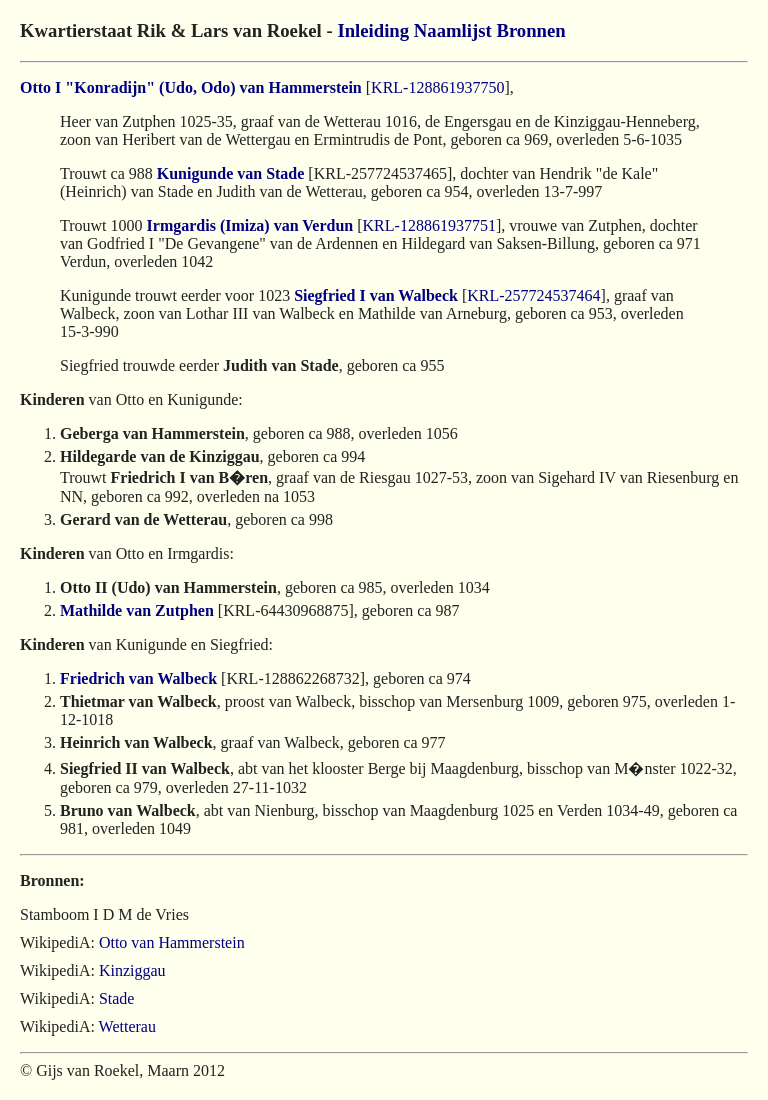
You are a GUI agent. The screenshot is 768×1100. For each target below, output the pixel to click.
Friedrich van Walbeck (138, 678)
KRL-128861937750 (437, 87)
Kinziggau (132, 970)
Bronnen (530, 30)
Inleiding (373, 30)
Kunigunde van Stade (231, 173)
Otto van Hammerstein (172, 942)
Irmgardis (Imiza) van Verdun (250, 225)
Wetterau (127, 1026)
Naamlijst (453, 30)
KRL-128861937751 (429, 225)
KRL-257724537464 (533, 295)
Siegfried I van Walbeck (376, 295)
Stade (117, 998)
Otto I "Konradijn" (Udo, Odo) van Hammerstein (191, 87)
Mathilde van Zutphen (137, 610)
